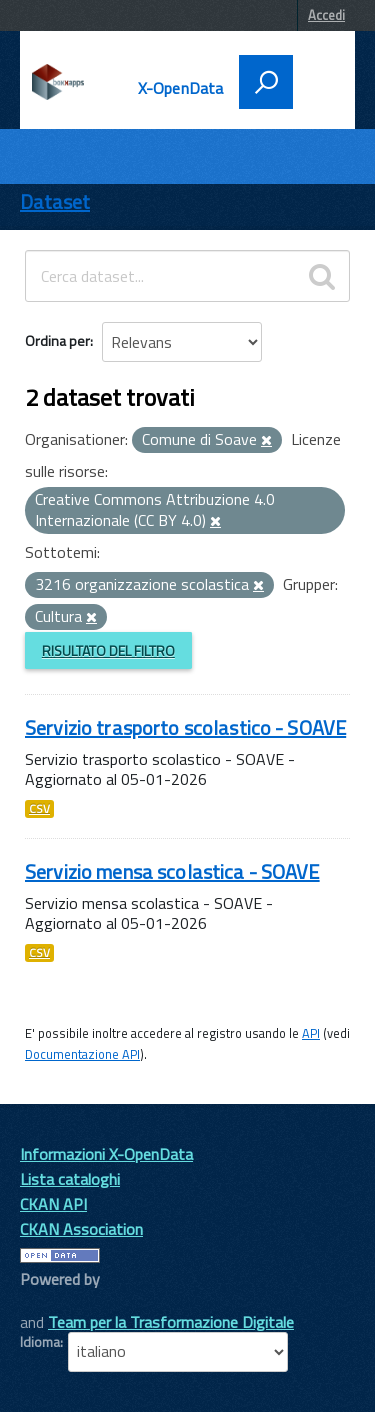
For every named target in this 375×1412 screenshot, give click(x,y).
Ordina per (57, 340)
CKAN (54, 1301)
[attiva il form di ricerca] (266, 82)
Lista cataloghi (70, 1179)
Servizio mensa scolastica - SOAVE (172, 871)
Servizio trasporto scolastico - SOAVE (185, 727)
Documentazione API (82, 1054)
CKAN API (53, 1204)
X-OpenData (181, 88)
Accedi (326, 15)
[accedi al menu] (317, 80)
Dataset (55, 201)
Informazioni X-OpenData (106, 1154)
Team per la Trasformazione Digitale (171, 1322)
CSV (39, 809)
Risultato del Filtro (108, 650)
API (311, 1033)
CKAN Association (81, 1229)
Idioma (40, 1342)
